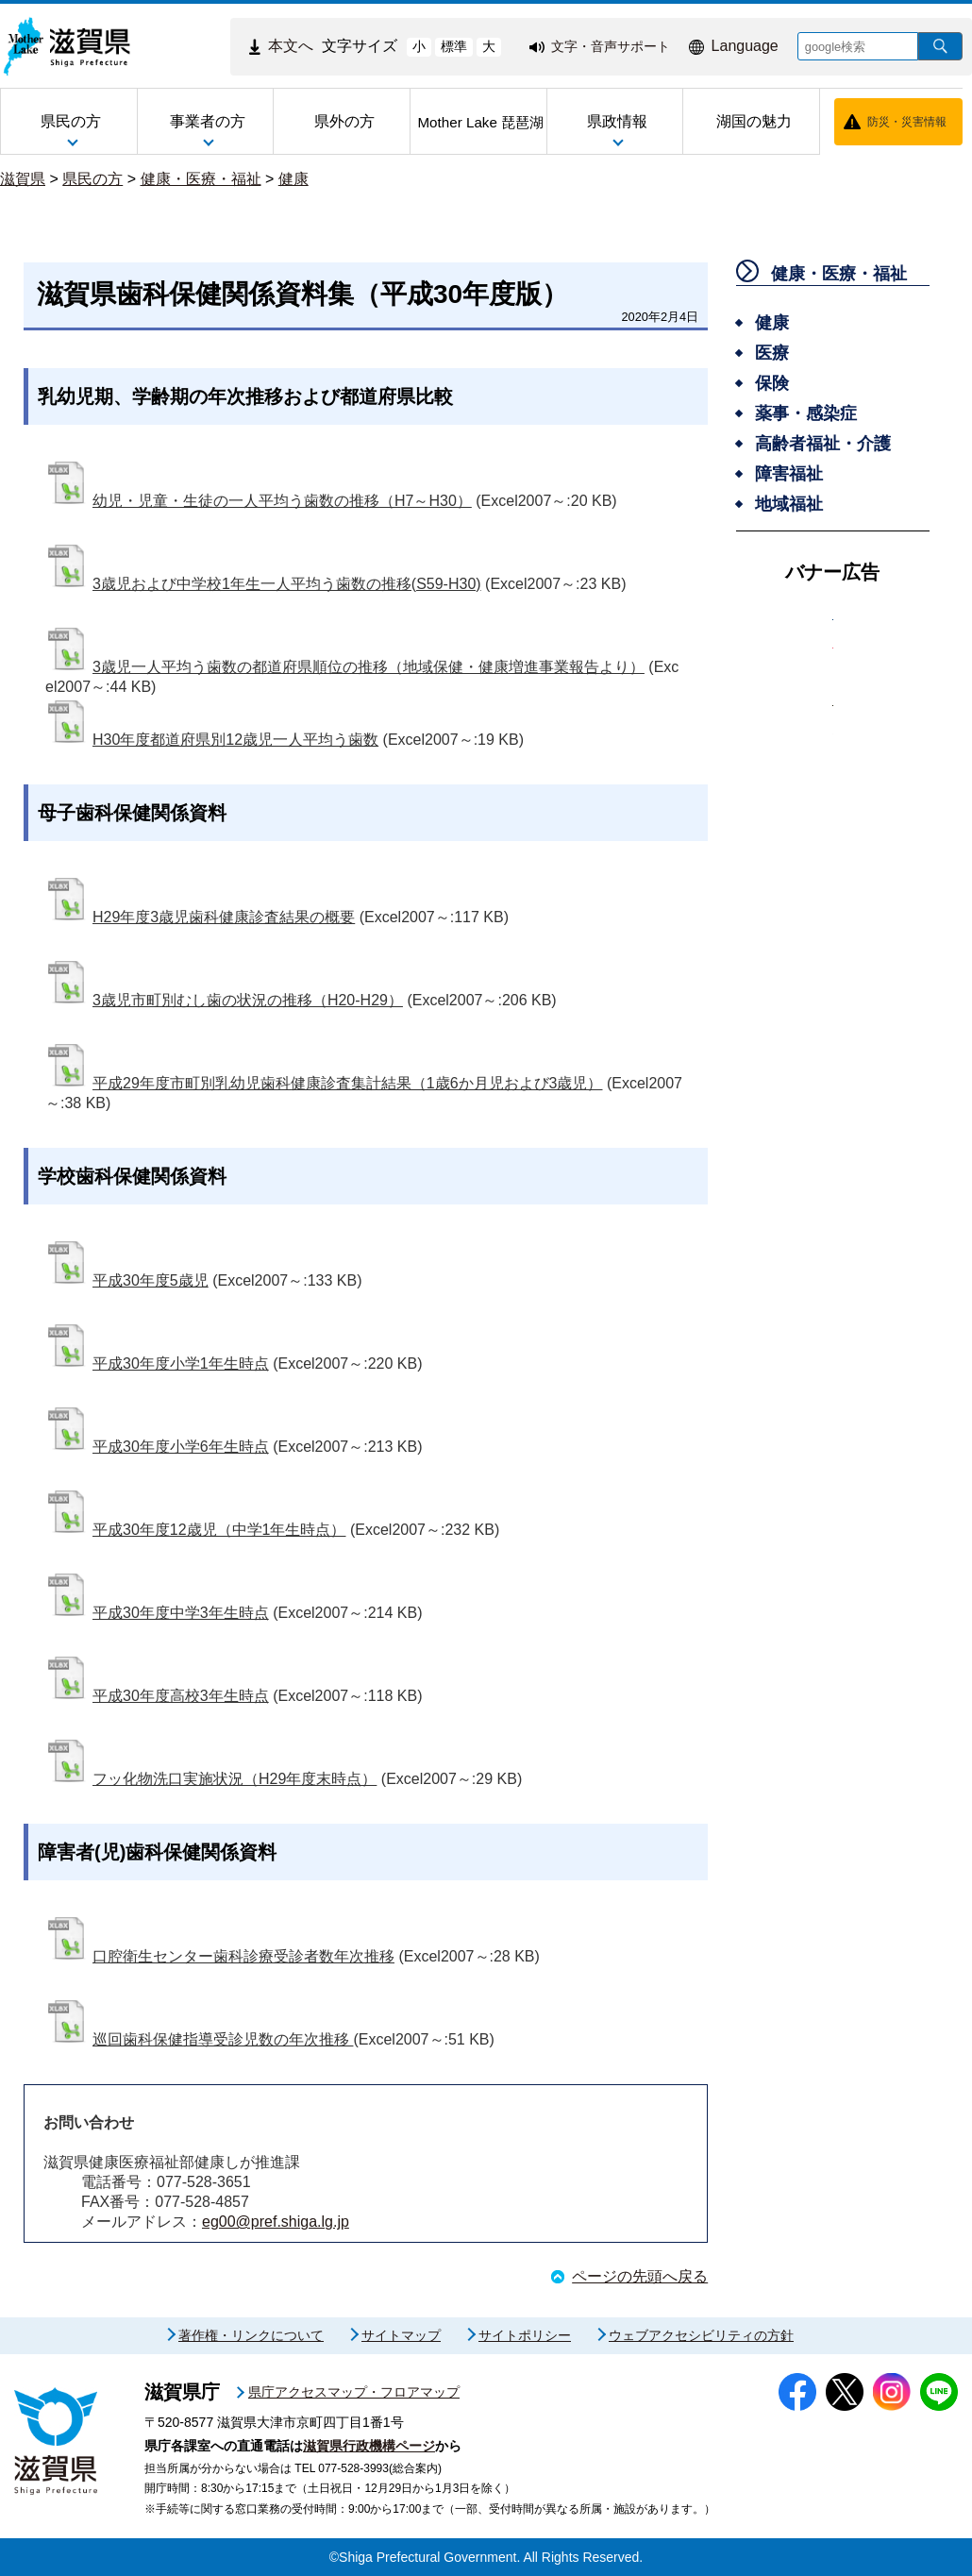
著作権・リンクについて (251, 2335)
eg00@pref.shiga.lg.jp (275, 2222)
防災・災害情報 (907, 121)
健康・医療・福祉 (201, 179)
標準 (454, 46)
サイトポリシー (524, 2335)
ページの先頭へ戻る (640, 2276)
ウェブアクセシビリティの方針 (701, 2335)
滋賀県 (22, 179)
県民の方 (92, 179)
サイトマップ (401, 2335)
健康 (293, 179)
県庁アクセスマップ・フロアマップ (354, 2391)
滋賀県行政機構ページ (369, 2445)
